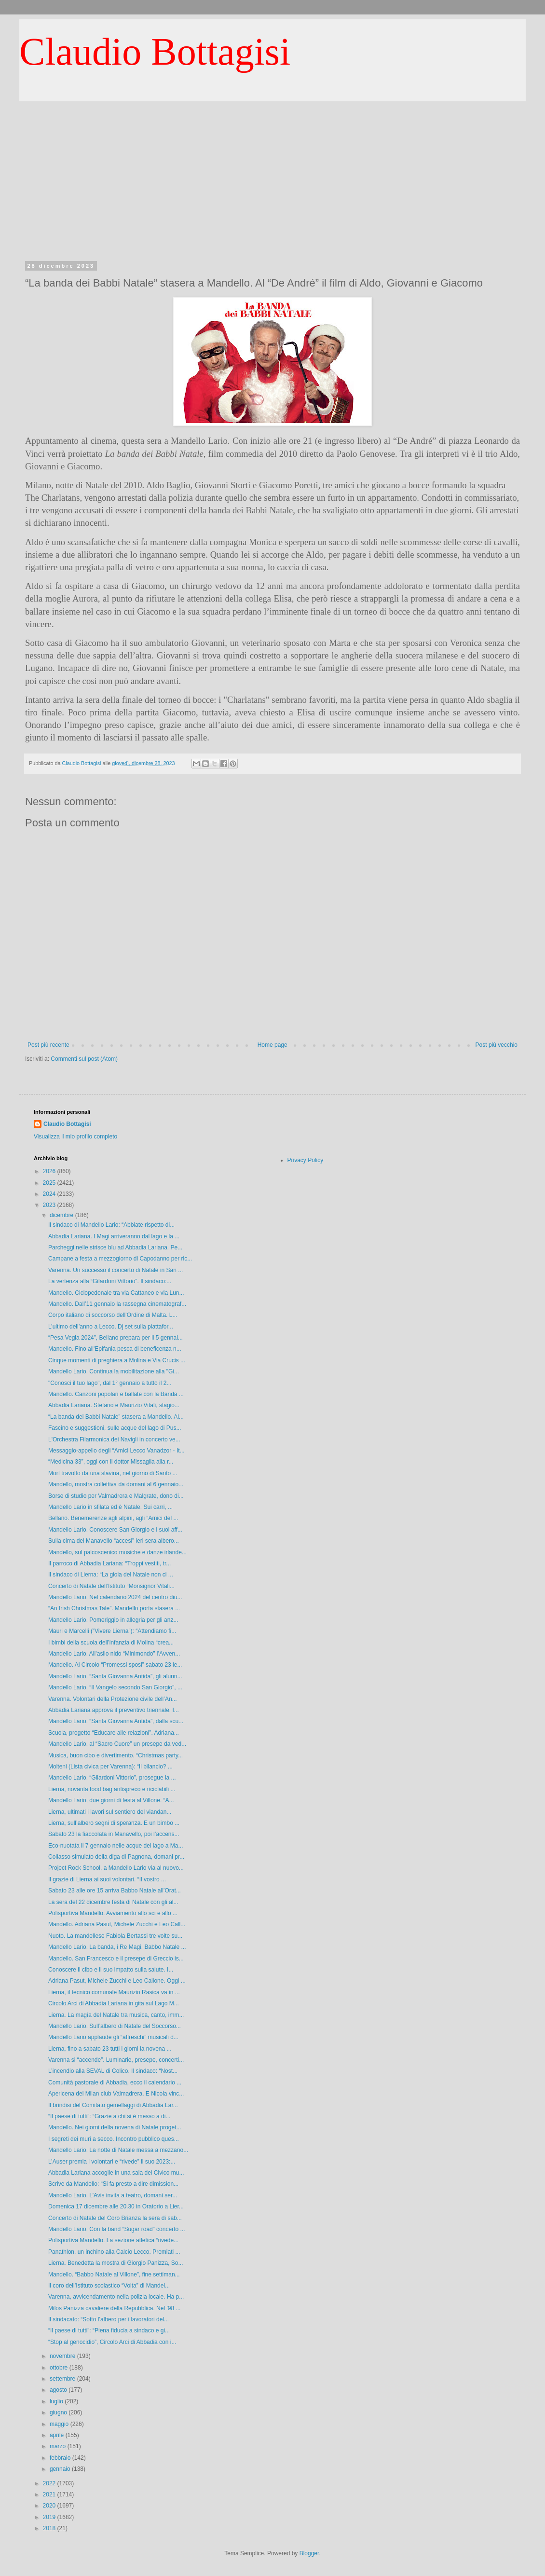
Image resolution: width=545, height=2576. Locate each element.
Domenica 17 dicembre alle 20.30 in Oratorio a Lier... (116, 2206)
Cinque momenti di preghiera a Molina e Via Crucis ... (116, 1360)
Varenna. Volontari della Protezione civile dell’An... (112, 1699)
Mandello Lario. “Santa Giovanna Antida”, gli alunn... (115, 1676)
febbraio (61, 2457)
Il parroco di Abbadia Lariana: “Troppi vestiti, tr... (109, 1563)
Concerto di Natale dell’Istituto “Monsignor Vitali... (111, 1586)
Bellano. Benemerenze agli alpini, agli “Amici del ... (113, 1518)
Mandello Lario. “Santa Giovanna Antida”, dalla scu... (115, 1721)
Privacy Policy (305, 1160)
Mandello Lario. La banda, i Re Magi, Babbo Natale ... (117, 1947)
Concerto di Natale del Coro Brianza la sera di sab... (115, 2218)
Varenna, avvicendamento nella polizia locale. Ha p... (116, 2296)
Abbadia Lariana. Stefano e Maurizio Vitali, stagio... (113, 1405)
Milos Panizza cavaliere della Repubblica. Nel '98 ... (114, 2308)
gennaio (61, 2469)
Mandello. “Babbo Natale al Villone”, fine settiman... (114, 2274)
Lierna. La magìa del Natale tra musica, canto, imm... (116, 2015)
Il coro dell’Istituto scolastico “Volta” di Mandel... (109, 2285)
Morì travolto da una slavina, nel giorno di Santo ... (112, 1473)
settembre (63, 2378)
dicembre (62, 1215)
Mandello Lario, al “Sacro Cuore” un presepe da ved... (117, 1743)
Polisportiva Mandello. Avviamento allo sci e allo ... (112, 1913)
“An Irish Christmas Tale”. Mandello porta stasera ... (114, 1608)
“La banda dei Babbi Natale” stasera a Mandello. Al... (116, 1416)
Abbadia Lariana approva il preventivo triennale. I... (113, 1710)
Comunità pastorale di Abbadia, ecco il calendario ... (114, 2082)
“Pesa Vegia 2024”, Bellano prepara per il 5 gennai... (115, 1337)
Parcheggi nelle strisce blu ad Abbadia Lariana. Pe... (115, 1247)
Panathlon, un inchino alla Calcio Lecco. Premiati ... (114, 2251)
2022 (50, 2483)
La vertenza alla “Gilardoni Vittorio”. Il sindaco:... (109, 1281)
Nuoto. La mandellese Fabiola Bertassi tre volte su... (115, 1935)
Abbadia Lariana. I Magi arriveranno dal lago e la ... (113, 1236)
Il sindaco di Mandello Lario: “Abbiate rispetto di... (111, 1224)
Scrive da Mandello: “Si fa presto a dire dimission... (113, 2183)
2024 (50, 1194)
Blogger (309, 2553)
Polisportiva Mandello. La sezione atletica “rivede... (113, 2240)
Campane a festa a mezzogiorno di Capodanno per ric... (120, 1258)
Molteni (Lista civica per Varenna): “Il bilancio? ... (110, 1766)
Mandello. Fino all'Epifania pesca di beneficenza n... (114, 1348)
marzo (59, 2446)
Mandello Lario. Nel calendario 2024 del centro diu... (115, 1597)
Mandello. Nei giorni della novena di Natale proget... (114, 2127)
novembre (63, 2356)
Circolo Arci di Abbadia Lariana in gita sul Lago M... (113, 2003)
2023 (50, 1205)
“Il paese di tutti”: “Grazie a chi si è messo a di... (109, 2116)
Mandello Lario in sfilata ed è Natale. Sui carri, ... (110, 1507)
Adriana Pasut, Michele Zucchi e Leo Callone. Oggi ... (117, 1980)
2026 (50, 1171)
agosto (59, 2389)
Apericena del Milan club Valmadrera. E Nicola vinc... (116, 2093)
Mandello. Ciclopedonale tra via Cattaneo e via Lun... (116, 1292)
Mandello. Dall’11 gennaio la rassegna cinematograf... (117, 1304)
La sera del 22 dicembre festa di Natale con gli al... (113, 1902)
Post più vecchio (497, 1044)
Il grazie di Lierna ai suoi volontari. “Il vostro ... (107, 1879)
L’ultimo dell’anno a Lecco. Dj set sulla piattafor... (110, 1326)
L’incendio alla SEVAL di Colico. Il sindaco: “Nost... (112, 2071)
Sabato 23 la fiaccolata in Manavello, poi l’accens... (113, 1834)
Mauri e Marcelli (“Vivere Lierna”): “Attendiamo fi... (112, 1631)
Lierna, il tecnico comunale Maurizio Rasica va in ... (114, 1992)
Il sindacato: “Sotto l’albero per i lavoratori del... (108, 2319)
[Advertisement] (272, 190)
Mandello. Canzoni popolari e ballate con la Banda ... (116, 1394)
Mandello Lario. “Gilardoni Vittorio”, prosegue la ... (112, 1777)
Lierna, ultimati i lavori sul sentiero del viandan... (109, 1812)
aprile (58, 2435)
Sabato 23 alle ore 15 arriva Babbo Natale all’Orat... (114, 1890)
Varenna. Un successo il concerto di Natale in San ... (115, 1270)
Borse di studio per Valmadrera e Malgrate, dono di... (116, 1496)
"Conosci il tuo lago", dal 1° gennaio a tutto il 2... (109, 1383)
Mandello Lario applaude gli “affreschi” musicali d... (113, 2037)
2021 (50, 2494)
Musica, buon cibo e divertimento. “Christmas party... (115, 1755)
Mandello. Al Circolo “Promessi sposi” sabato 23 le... (115, 1664)
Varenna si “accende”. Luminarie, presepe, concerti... (116, 2059)
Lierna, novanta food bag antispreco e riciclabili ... (112, 1789)
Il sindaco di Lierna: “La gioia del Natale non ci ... (110, 1574)
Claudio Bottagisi (154, 51)
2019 (50, 2517)
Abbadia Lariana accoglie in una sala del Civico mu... (116, 2172)
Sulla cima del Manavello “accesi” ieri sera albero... (113, 1540)
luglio (57, 2401)
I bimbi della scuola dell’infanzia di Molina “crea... (111, 1642)
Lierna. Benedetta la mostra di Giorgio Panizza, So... (115, 2263)
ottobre (59, 2367)
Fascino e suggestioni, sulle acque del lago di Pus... (114, 1428)
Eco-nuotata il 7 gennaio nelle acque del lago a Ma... (115, 1845)
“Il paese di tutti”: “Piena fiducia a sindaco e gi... (109, 2330)
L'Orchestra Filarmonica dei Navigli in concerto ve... (114, 1439)
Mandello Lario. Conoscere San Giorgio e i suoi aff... (115, 1529)
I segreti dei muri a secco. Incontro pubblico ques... (113, 2139)
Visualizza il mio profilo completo (75, 1136)
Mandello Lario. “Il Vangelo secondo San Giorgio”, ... (115, 1687)
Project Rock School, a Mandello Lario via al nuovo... (116, 1867)
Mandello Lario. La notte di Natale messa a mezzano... (118, 2150)
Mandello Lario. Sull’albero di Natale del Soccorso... (114, 2026)
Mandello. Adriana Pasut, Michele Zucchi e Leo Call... (116, 1924)
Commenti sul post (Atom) (84, 1058)
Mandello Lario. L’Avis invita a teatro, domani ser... (112, 2195)
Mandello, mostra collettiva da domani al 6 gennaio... (115, 1484)
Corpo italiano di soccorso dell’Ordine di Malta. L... (112, 1315)
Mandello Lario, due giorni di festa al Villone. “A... (111, 1800)
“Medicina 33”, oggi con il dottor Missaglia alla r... (110, 1461)
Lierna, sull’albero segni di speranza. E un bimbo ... (113, 1823)
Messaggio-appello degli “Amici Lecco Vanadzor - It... (116, 1450)
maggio (60, 2424)
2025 (50, 1182)
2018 (50, 2528)
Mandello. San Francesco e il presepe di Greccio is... (116, 1958)
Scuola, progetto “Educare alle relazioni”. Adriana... (113, 1732)
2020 (50, 2505)
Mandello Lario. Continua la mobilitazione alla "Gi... (113, 1371)
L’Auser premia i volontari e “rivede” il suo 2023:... (111, 2161)
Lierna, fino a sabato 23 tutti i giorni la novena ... (110, 2048)
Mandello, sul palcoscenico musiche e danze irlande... (117, 1552)
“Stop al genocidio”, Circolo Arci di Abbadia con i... (112, 2342)
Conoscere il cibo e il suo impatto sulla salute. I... (110, 1969)
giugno (59, 2412)
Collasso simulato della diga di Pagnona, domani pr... (116, 1856)
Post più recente (48, 1044)
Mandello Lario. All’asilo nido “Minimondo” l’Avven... (114, 1653)
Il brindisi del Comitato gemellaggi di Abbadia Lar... (113, 2105)
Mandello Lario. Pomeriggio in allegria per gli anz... (113, 1620)
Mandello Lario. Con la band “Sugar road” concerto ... (116, 2229)
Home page (272, 1044)
